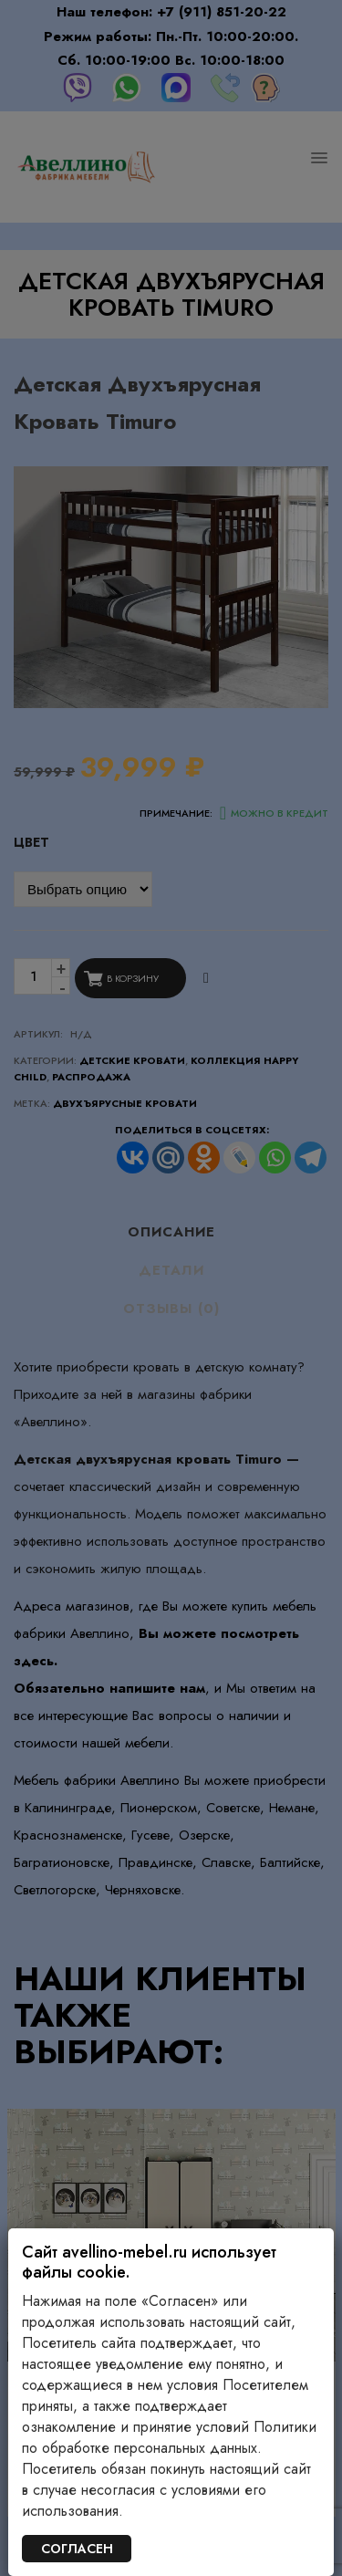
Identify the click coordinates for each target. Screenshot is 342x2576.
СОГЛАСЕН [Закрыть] (77, 2548)
